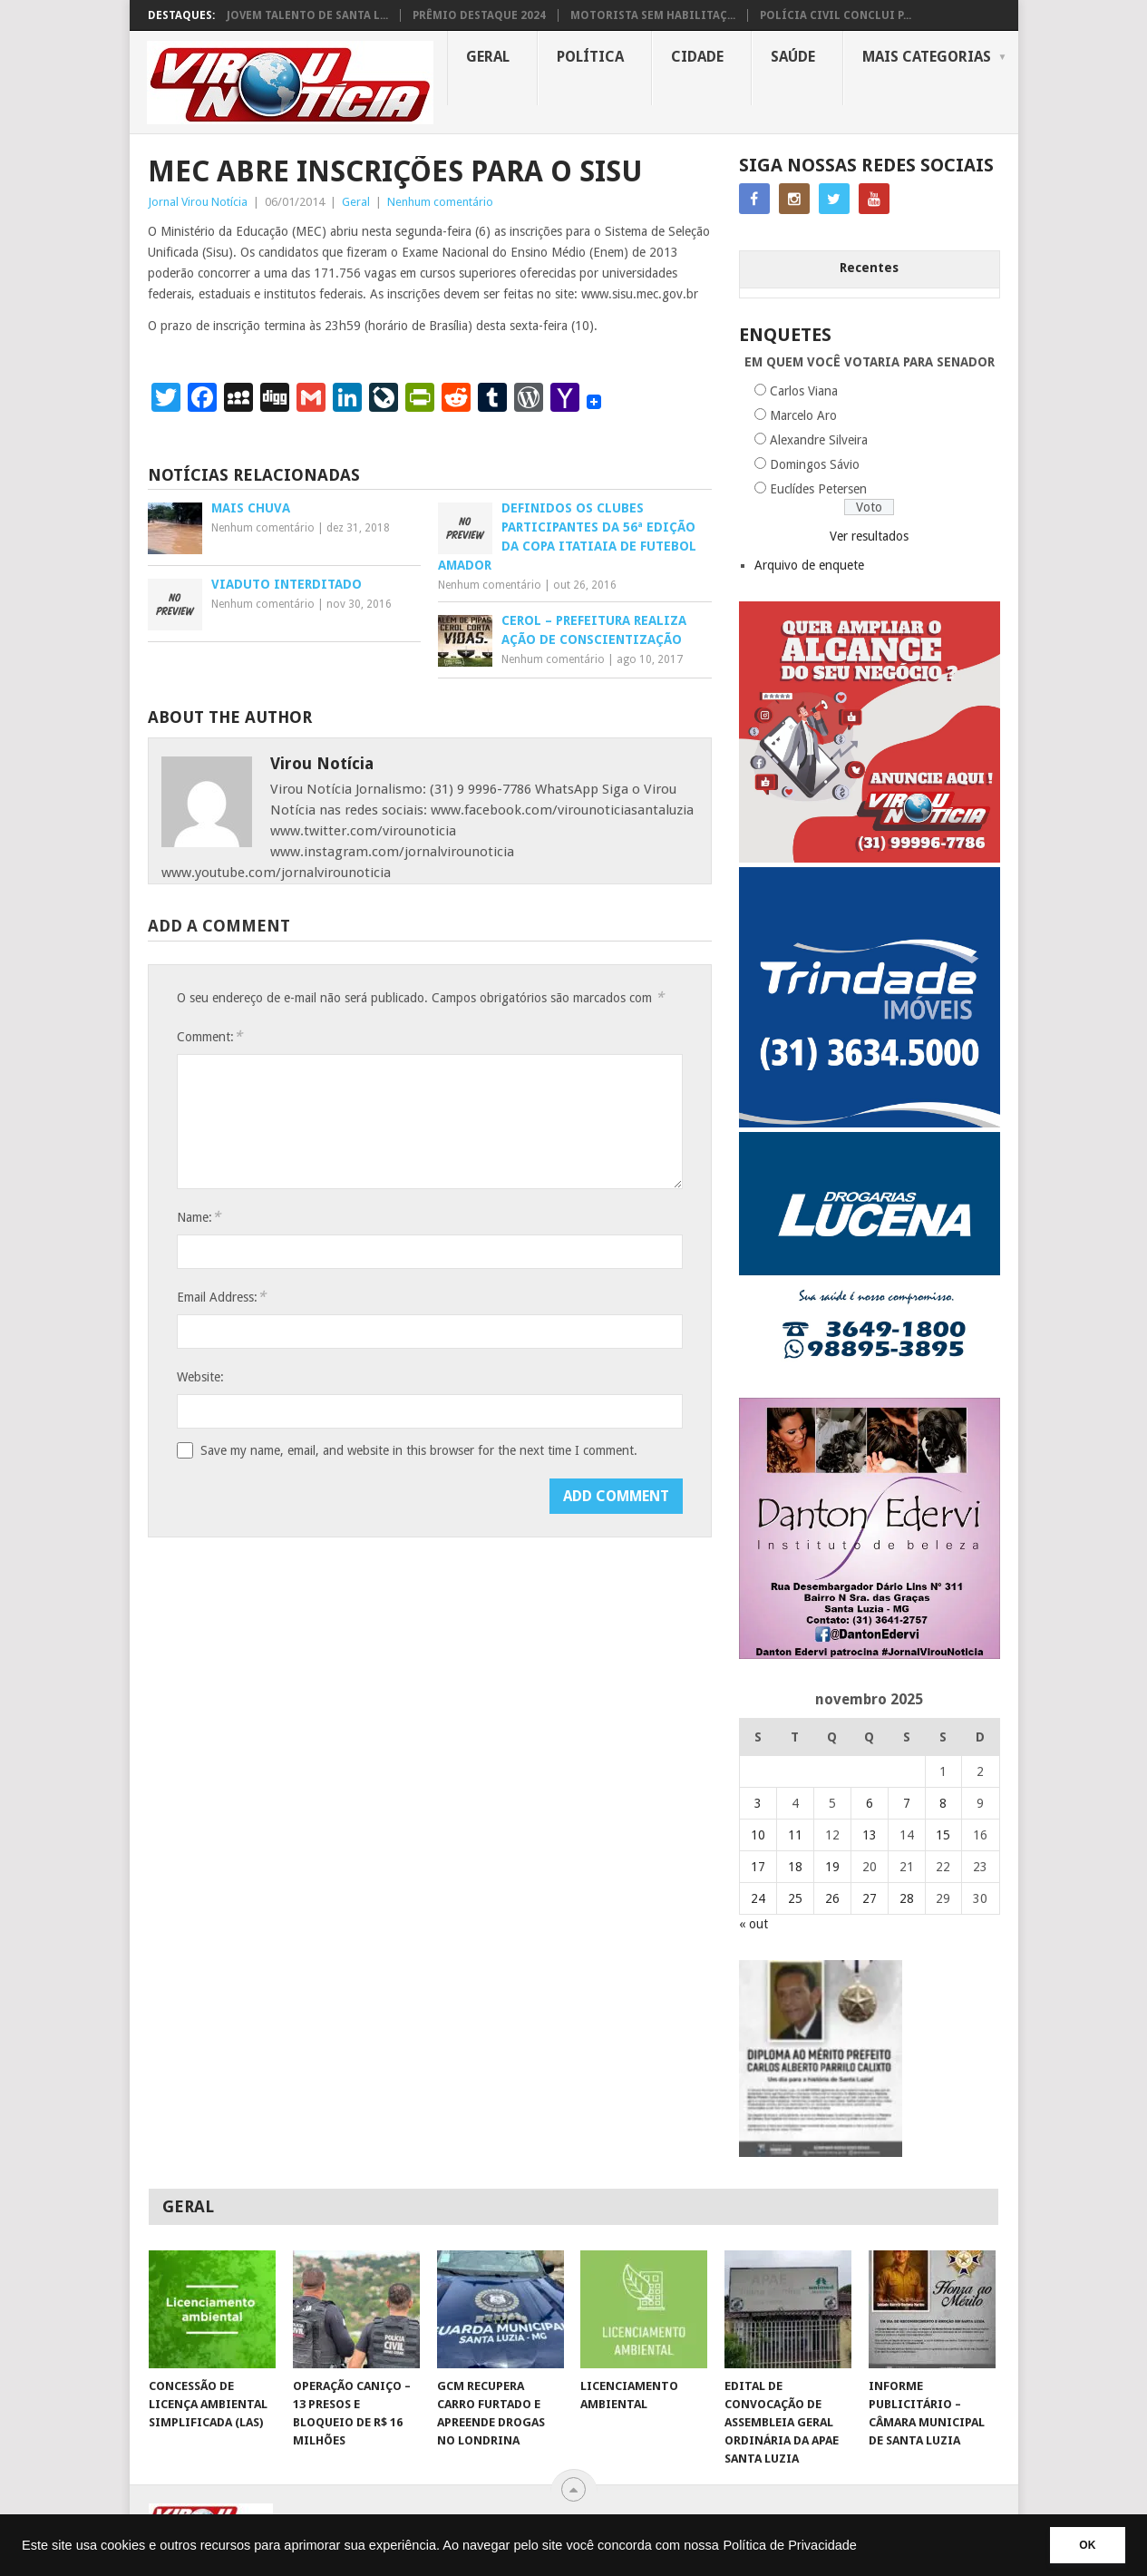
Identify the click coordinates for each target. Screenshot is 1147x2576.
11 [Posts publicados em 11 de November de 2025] (795, 1835)
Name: (198, 1216)
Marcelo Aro (803, 415)
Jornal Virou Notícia (198, 202)
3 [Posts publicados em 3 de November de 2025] (758, 1803)
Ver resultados (869, 536)
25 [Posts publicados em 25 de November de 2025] (795, 1898)
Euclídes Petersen (818, 489)
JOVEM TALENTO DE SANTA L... (307, 15)
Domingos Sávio (815, 464)
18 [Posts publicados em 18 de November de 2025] (795, 1866)
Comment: (209, 1036)
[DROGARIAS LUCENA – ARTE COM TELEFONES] (869, 1388)
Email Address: (221, 1296)
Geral (488, 56)
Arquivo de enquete (809, 565)
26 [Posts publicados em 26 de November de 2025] (832, 1898)
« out (753, 1924)
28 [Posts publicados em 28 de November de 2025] (906, 1898)
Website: (200, 1377)
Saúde (793, 56)
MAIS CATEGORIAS (926, 56)
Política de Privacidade (790, 2545)
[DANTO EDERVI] (869, 1654)
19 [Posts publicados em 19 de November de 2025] (832, 1866)
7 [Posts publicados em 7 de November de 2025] (906, 1803)
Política (590, 56)
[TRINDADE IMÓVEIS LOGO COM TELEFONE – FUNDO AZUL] (869, 1123)
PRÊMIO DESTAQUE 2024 (479, 15)
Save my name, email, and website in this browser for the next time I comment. (418, 1450)
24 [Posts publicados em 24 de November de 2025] (758, 1898)
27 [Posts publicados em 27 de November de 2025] (869, 1898)
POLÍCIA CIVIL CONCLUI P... (835, 15)
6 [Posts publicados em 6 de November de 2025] (869, 1803)
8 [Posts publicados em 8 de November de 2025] (943, 1803)
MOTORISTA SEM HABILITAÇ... (652, 15)
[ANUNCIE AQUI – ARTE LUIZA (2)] (869, 858)
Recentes (869, 267)
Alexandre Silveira (819, 440)
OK (1085, 2545)
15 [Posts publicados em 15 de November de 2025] (943, 1835)
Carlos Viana (804, 391)
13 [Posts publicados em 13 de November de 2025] (869, 1835)
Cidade (697, 56)
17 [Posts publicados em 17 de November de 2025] (758, 1866)
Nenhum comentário (440, 202)
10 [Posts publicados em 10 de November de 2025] (758, 1835)
